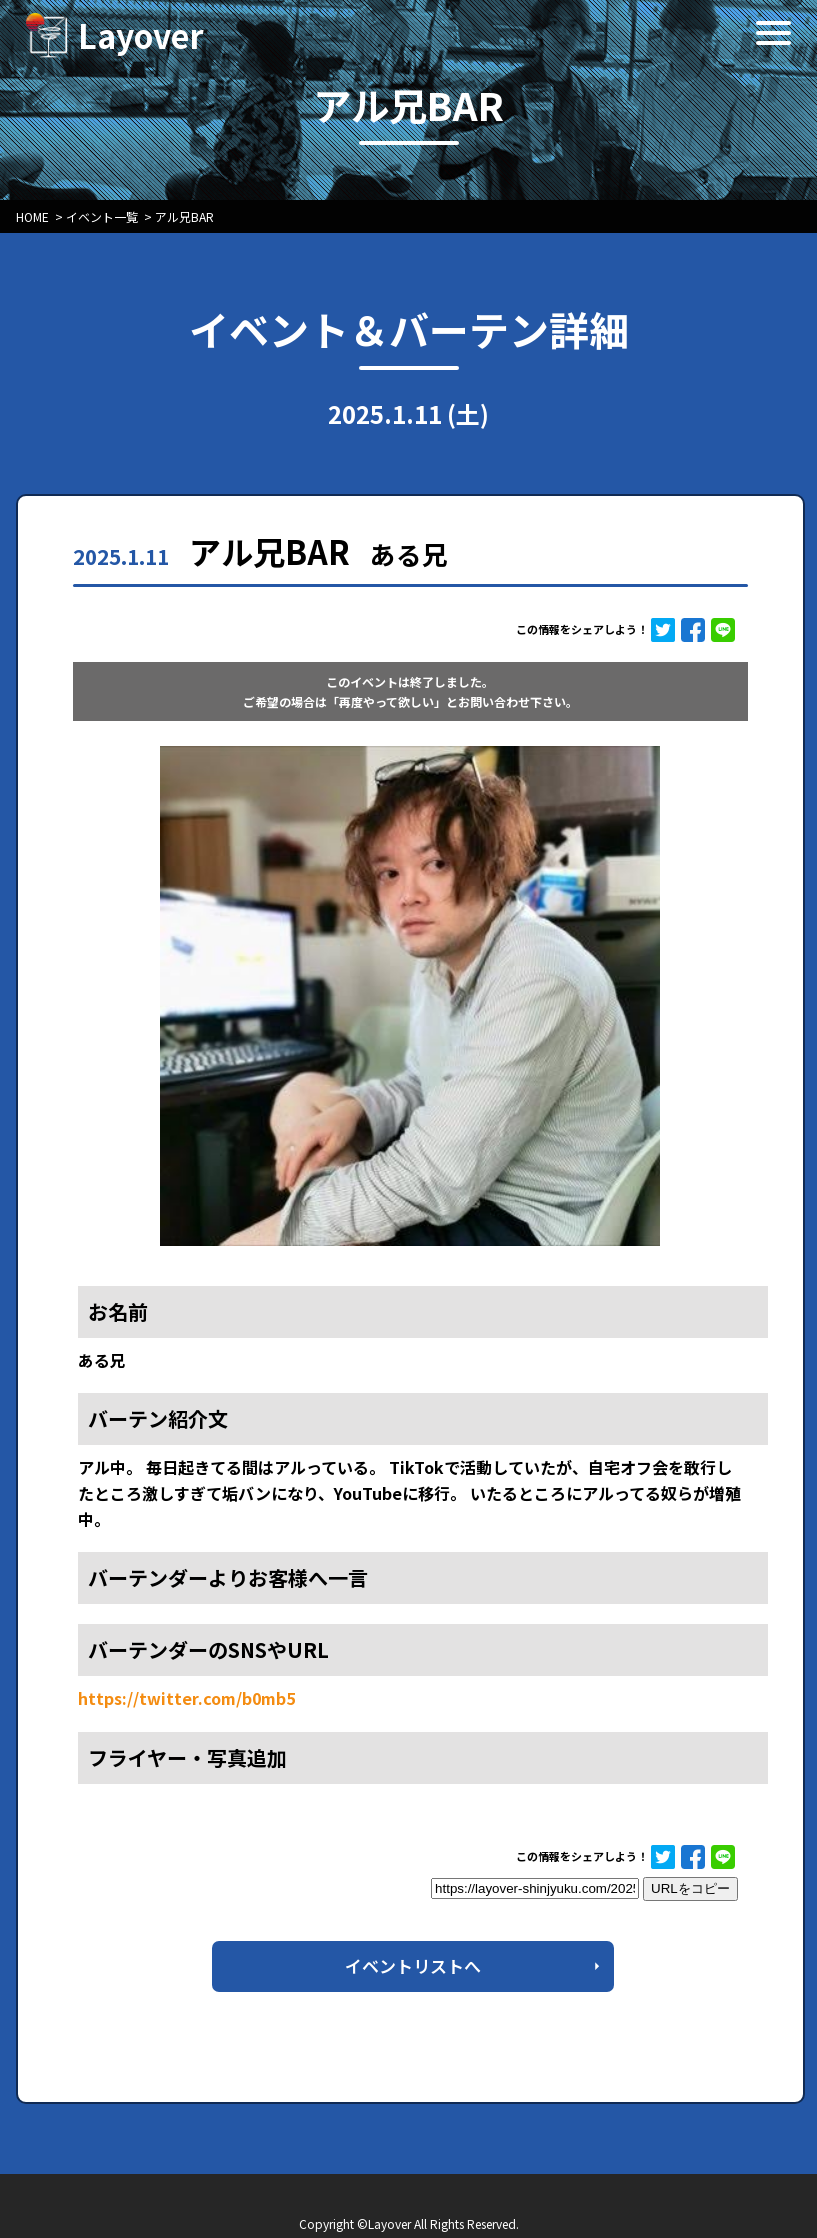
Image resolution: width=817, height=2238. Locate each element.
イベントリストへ (413, 1965)
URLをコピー (690, 1888)
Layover (141, 35)
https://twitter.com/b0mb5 (186, 1698)
